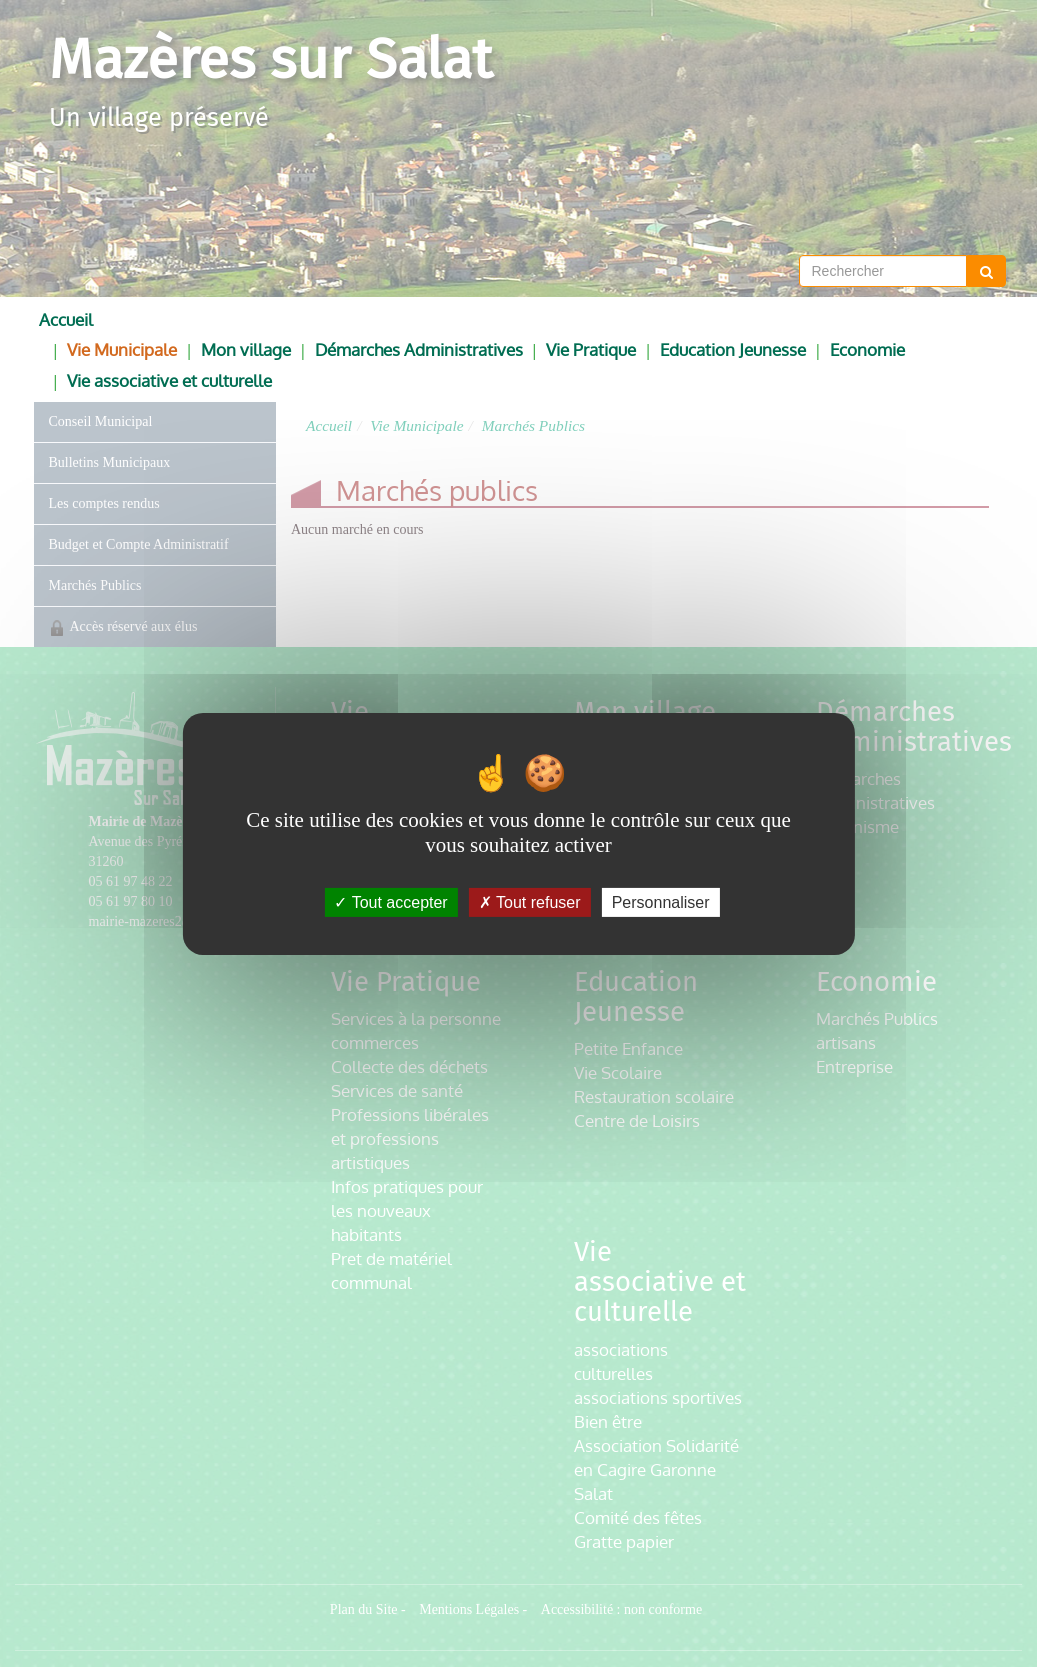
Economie (867, 349)
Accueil (66, 319)
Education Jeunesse (733, 349)
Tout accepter (390, 901)
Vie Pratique (591, 349)
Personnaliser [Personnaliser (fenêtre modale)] (661, 901)
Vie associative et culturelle (169, 380)
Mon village (246, 349)
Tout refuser (530, 901)
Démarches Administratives (419, 349)
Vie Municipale (122, 349)
